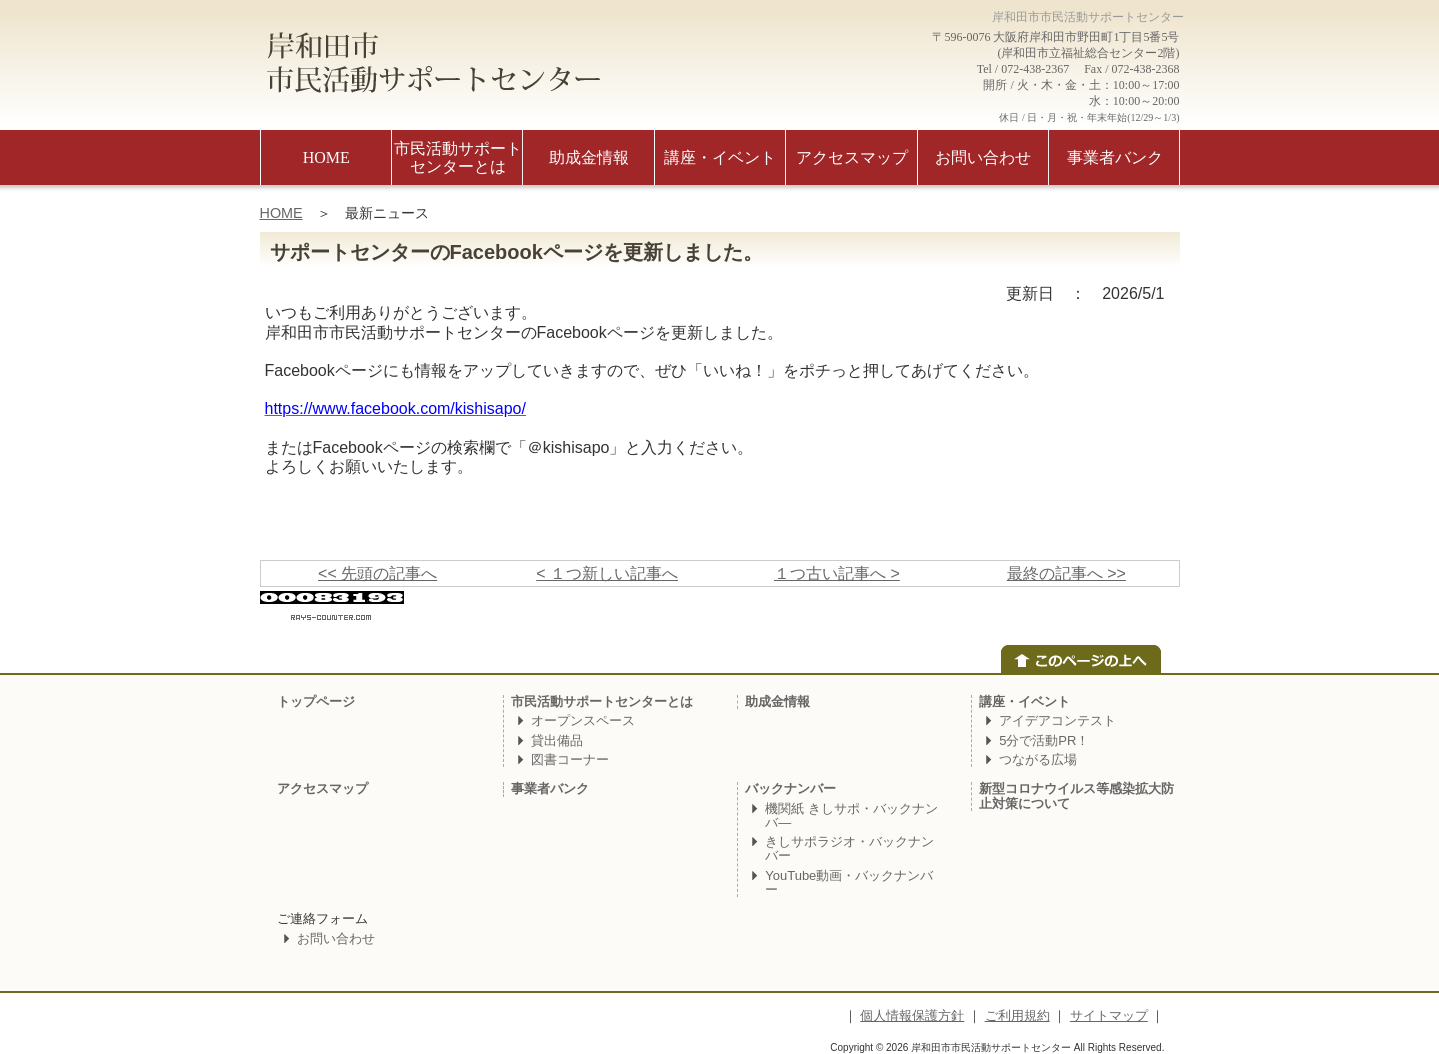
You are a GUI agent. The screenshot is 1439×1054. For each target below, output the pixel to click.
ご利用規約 (1017, 1015)
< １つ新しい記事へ (607, 573)
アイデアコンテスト (1057, 720)
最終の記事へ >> (1066, 573)
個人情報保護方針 (912, 1015)
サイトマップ (1109, 1015)
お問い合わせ (336, 938)
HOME (281, 213)
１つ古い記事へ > (837, 573)
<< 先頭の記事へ (377, 573)
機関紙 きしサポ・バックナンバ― (851, 815)
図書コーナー (570, 759)
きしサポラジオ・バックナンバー (849, 848)
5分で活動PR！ (1044, 740)
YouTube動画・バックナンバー (849, 882)
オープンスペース (583, 720)
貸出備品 (557, 740)
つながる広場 (1038, 759)
